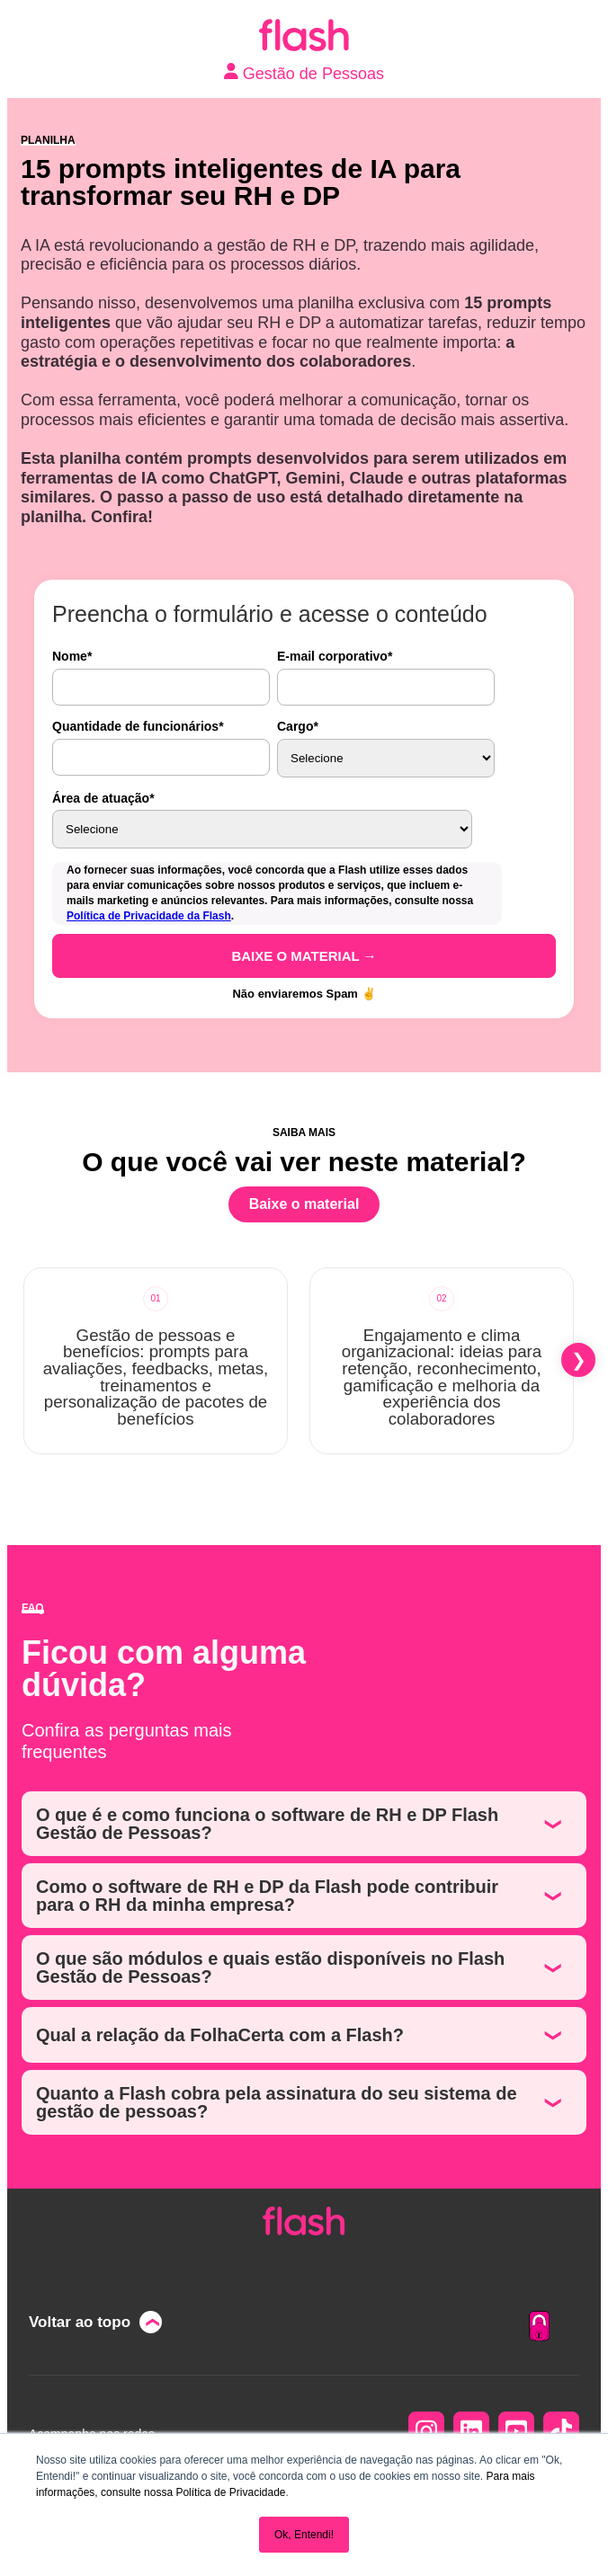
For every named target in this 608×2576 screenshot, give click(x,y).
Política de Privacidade (230, 2492)
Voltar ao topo (79, 2322)
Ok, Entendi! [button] (304, 2534)
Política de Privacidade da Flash (149, 916)
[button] (578, 1360)
